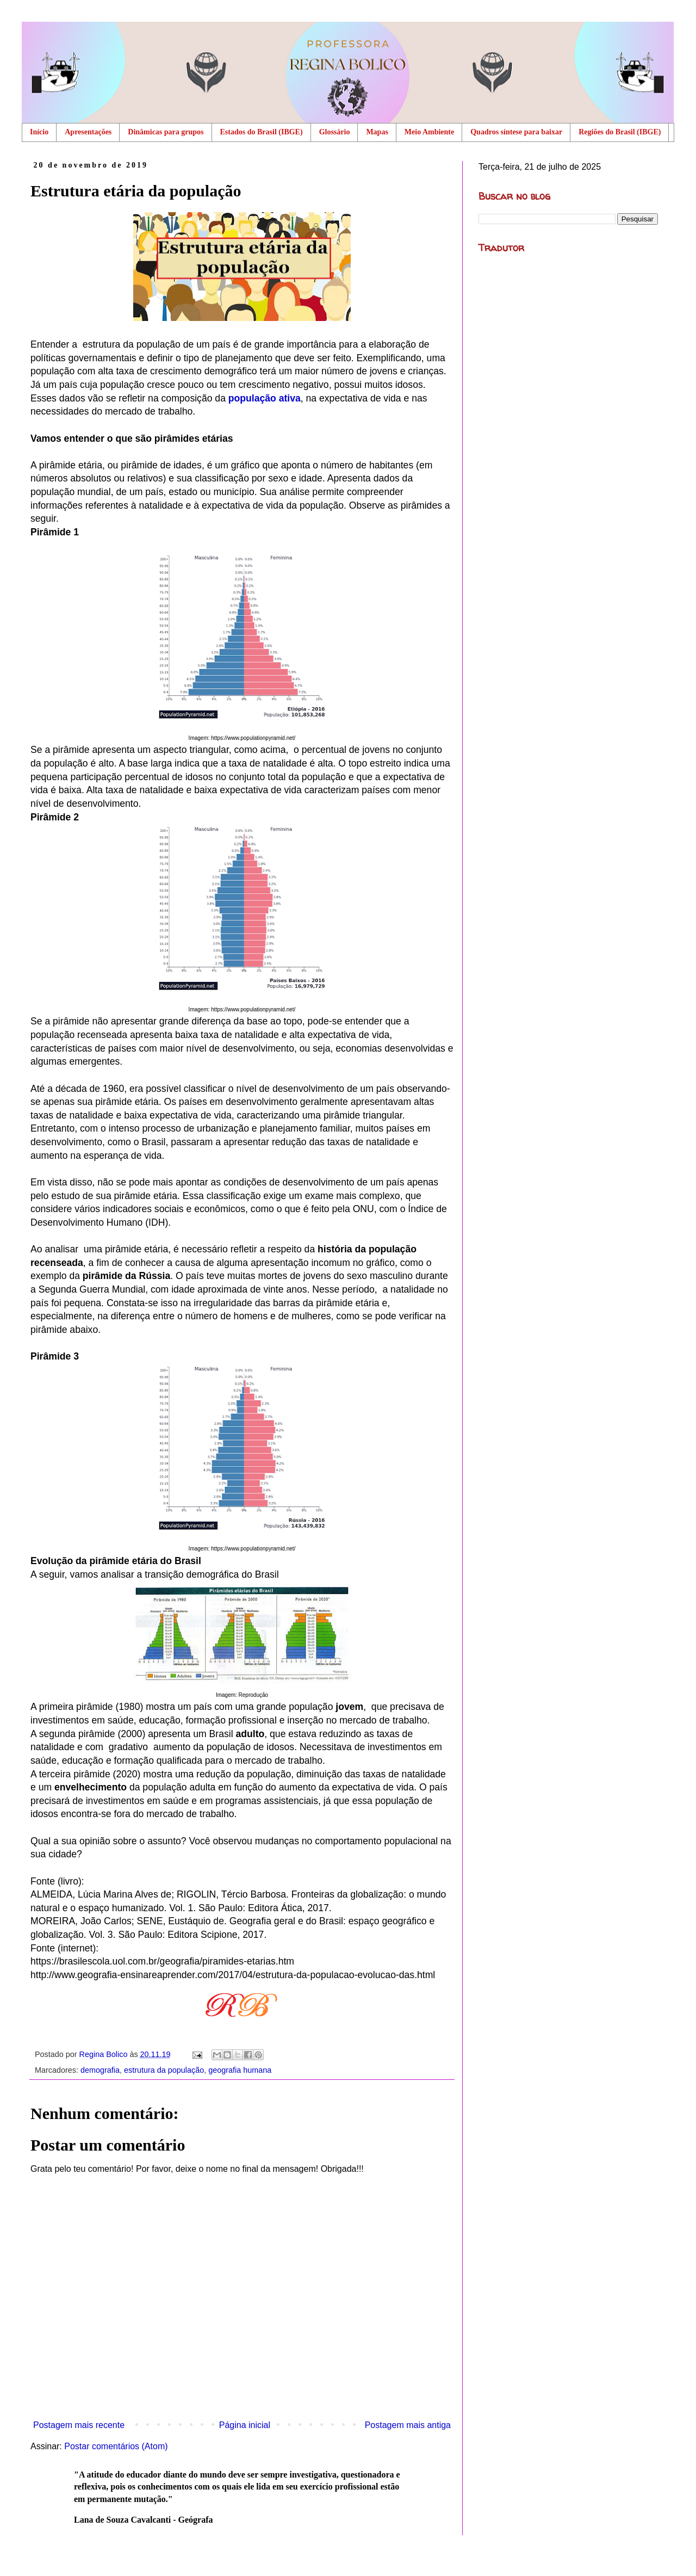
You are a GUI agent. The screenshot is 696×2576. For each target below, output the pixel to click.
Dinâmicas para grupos (165, 132)
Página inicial (244, 2425)
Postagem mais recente (79, 2425)
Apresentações (88, 132)
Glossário (334, 132)
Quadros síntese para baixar (516, 132)
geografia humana (239, 2070)
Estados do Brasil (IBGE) (261, 132)
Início (39, 132)
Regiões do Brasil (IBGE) (620, 132)
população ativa (264, 398)
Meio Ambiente (429, 132)
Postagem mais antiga (408, 2425)
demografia (100, 2070)
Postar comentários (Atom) (115, 2446)
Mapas (377, 132)
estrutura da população (164, 2070)
